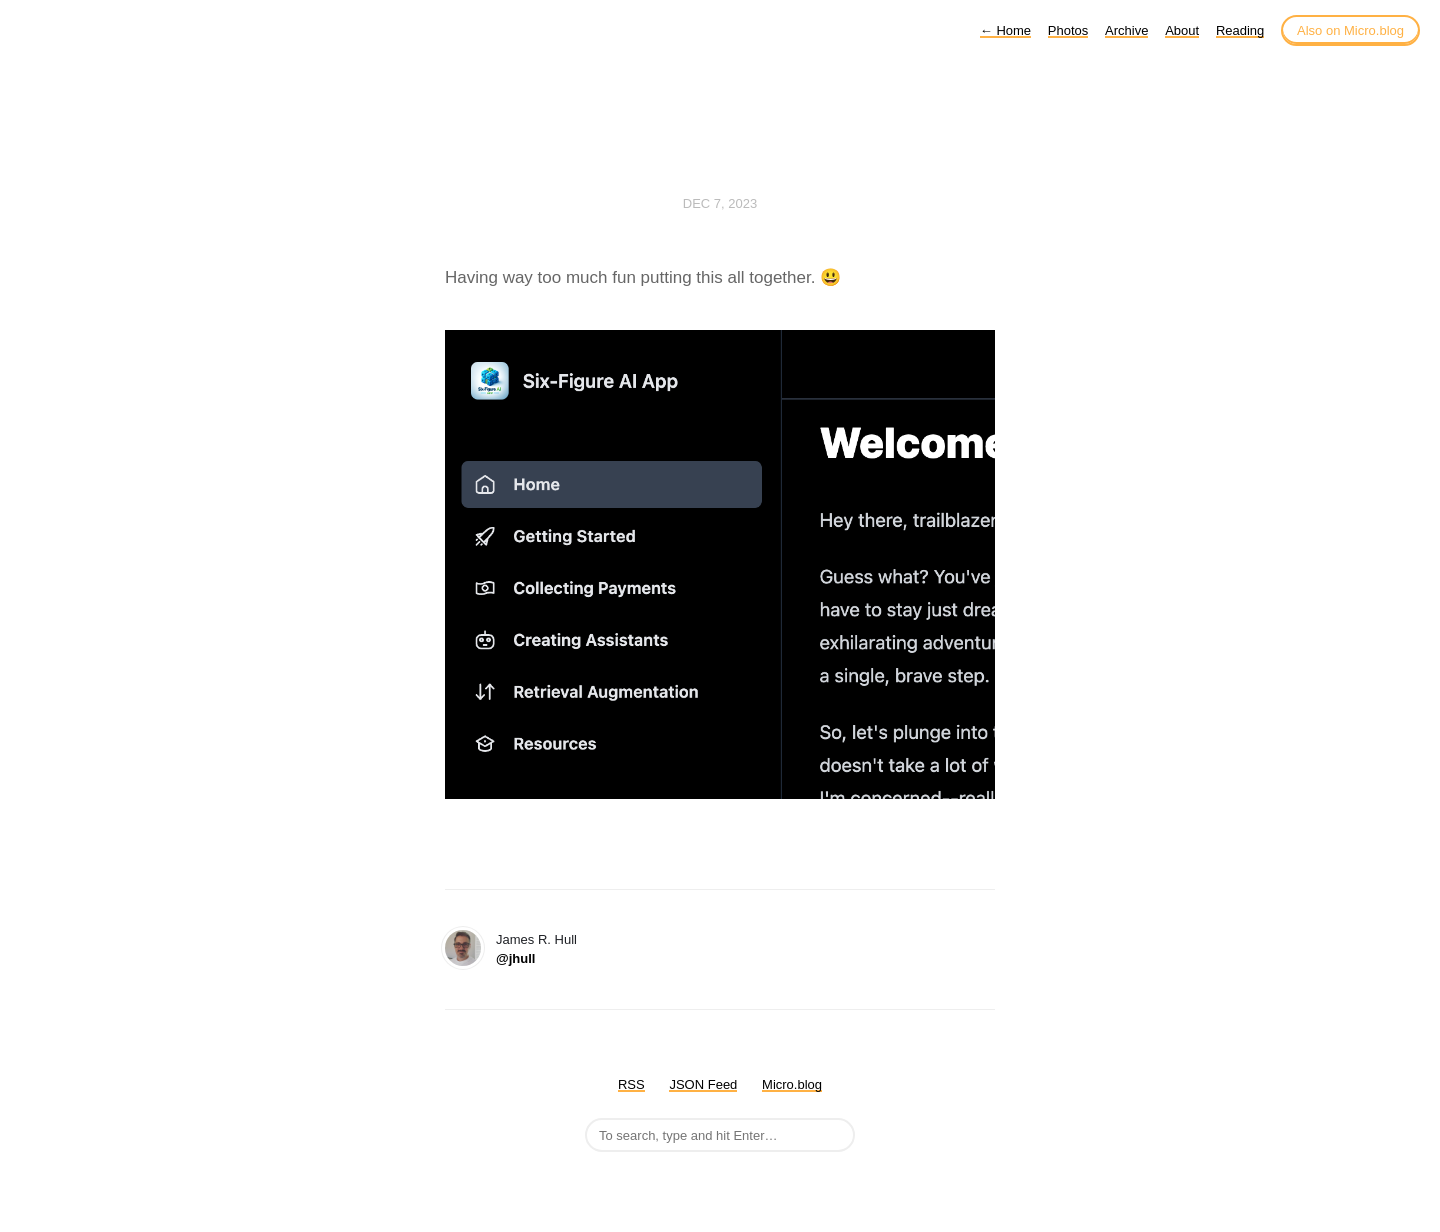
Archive (1126, 30)
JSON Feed (703, 1084)
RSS (631, 1084)
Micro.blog (792, 1084)
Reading (1240, 30)
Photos (1068, 30)
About (1182, 30)
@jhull (515, 958)
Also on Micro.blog (1350, 30)
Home (1005, 30)
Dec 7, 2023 (720, 203)
